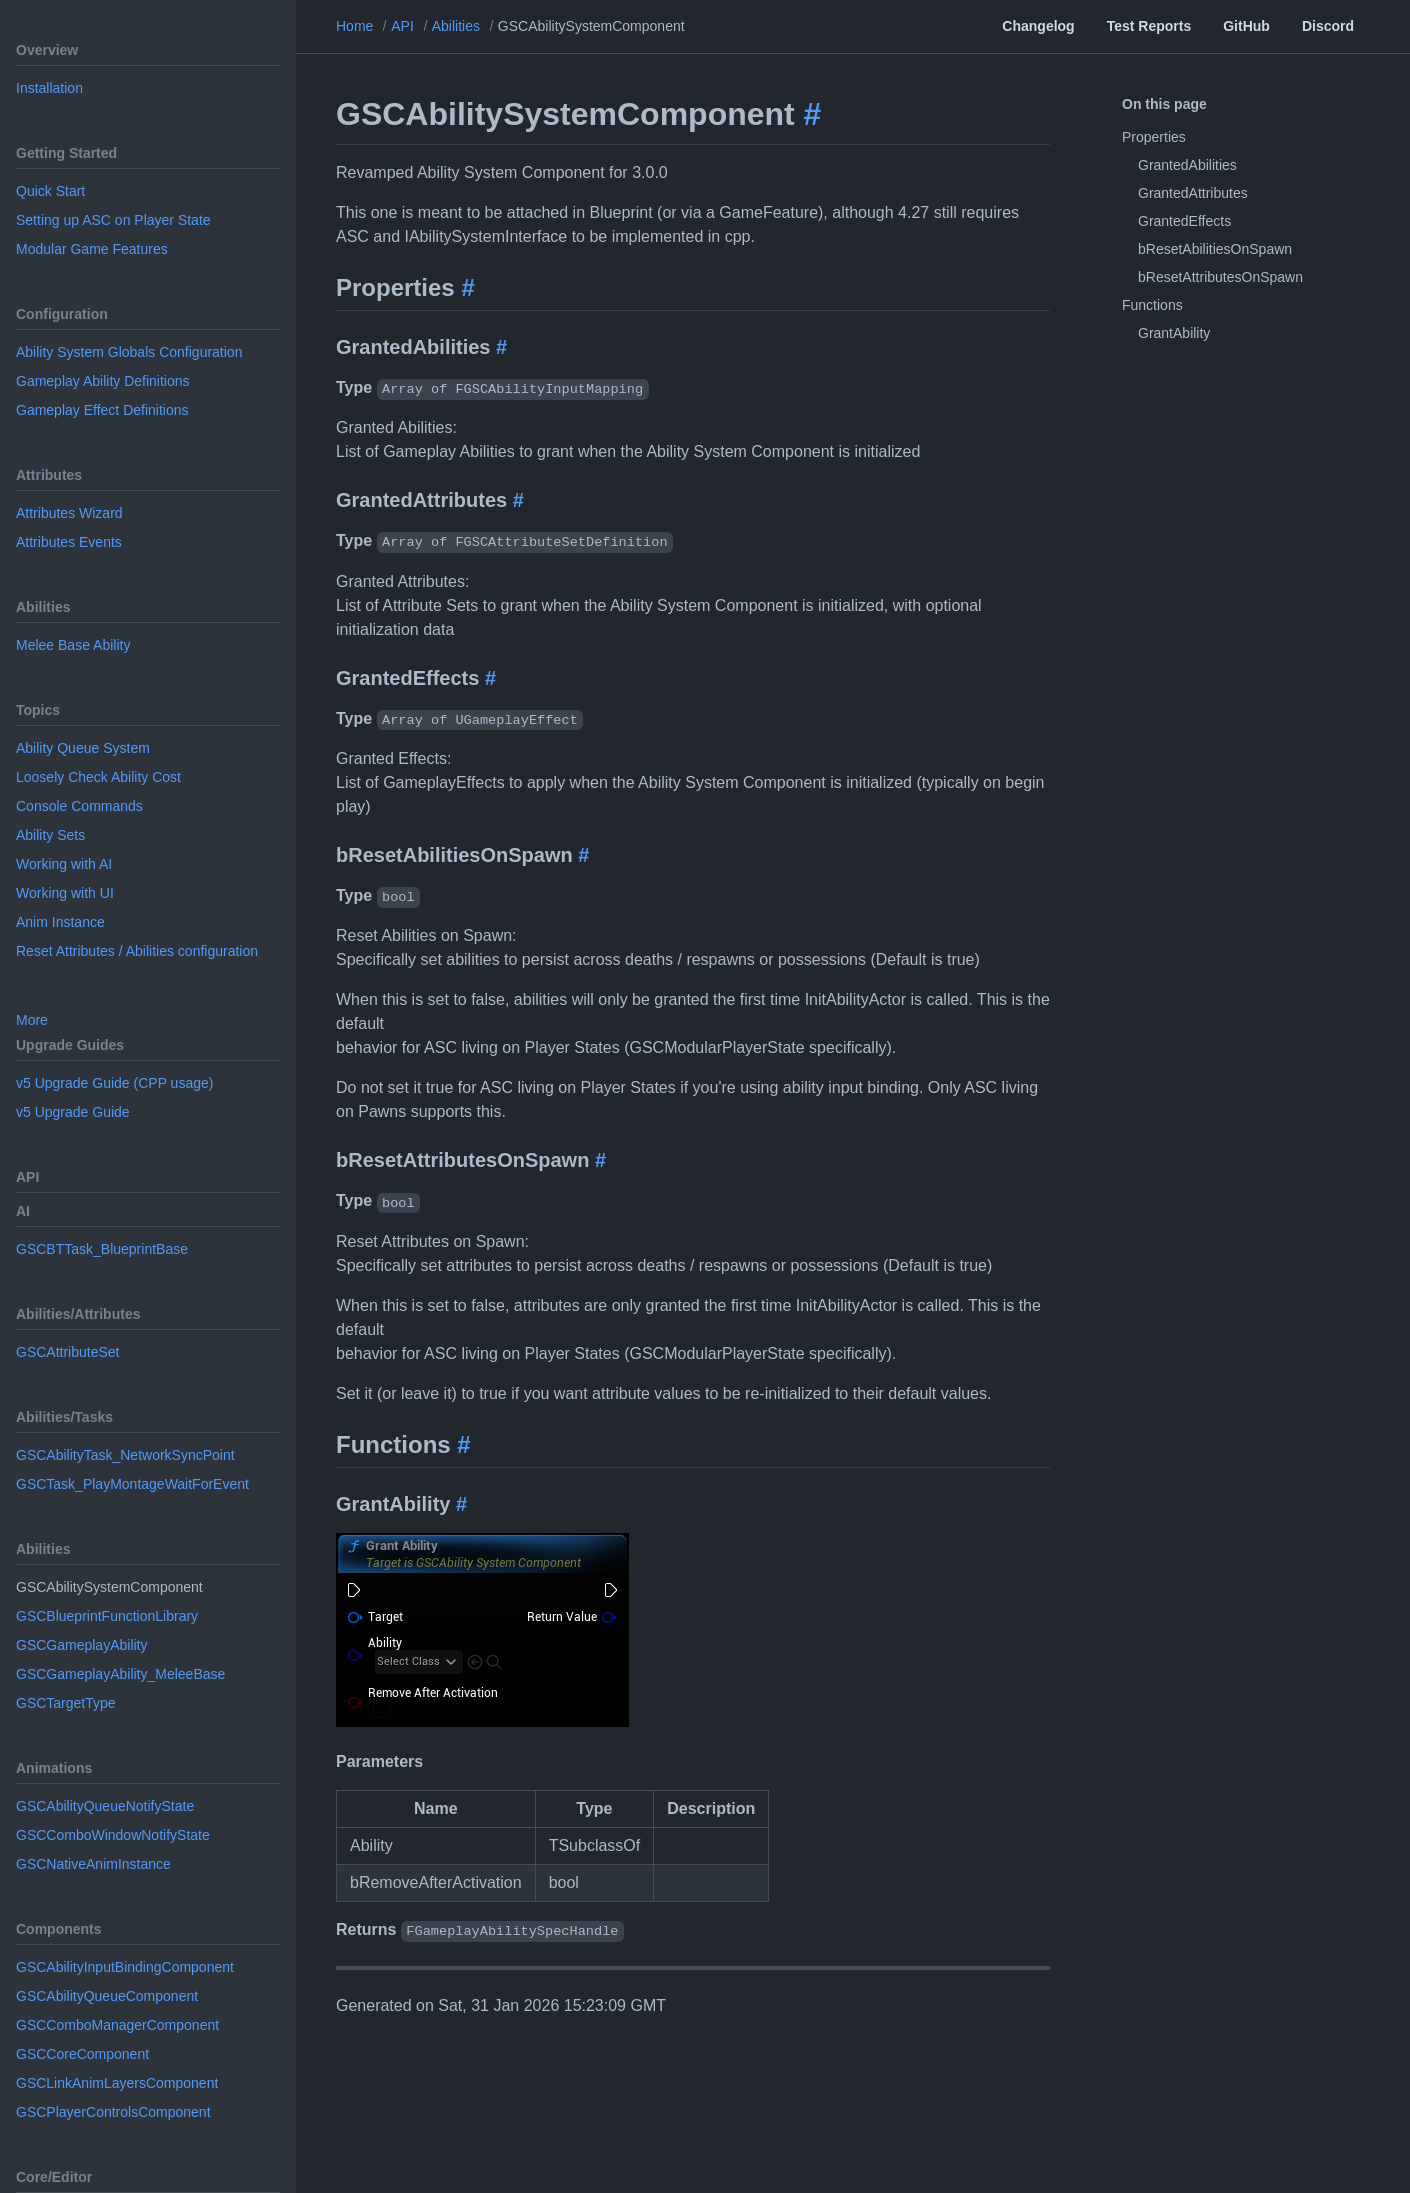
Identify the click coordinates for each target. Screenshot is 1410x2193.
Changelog (1038, 26)
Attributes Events (69, 542)
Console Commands (79, 806)
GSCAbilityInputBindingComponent (125, 1967)
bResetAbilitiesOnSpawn (1215, 249)
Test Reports (1149, 26)
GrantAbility (1174, 333)
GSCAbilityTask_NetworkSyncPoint (125, 1455)
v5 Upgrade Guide (73, 1112)
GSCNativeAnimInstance (93, 1864)
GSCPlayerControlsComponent (113, 2112)
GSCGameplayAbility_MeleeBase (120, 1674)
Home (354, 26)
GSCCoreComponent (82, 2054)
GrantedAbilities (1187, 165)
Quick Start (50, 191)
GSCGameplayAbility (82, 1645)
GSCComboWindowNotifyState (113, 1835)
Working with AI (64, 864)
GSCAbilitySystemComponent (591, 26)
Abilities (456, 26)
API (402, 26)
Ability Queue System (83, 748)
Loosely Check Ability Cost (98, 777)
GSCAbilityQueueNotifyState (105, 1806)
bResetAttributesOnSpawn (1220, 277)
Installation (49, 88)
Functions (1152, 305)
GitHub (1246, 26)
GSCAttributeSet (68, 1352)
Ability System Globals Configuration (129, 352)
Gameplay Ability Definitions (103, 381)
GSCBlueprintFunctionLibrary (107, 1616)
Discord (1328, 26)
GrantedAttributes (1193, 193)
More (32, 1020)
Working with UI (65, 893)
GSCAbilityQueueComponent (107, 1996)
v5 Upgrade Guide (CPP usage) (114, 1083)
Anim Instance (60, 922)
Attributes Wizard (69, 513)
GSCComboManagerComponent (117, 2025)
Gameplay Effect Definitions (102, 410)
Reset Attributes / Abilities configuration (137, 951)
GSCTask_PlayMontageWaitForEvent (132, 1484)
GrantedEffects (1184, 221)
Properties (1154, 137)
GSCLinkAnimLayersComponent (117, 2083)
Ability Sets (50, 835)
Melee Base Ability (73, 645)
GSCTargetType (66, 1703)
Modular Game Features (92, 249)
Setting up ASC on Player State (113, 220)
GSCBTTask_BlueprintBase (102, 1249)
